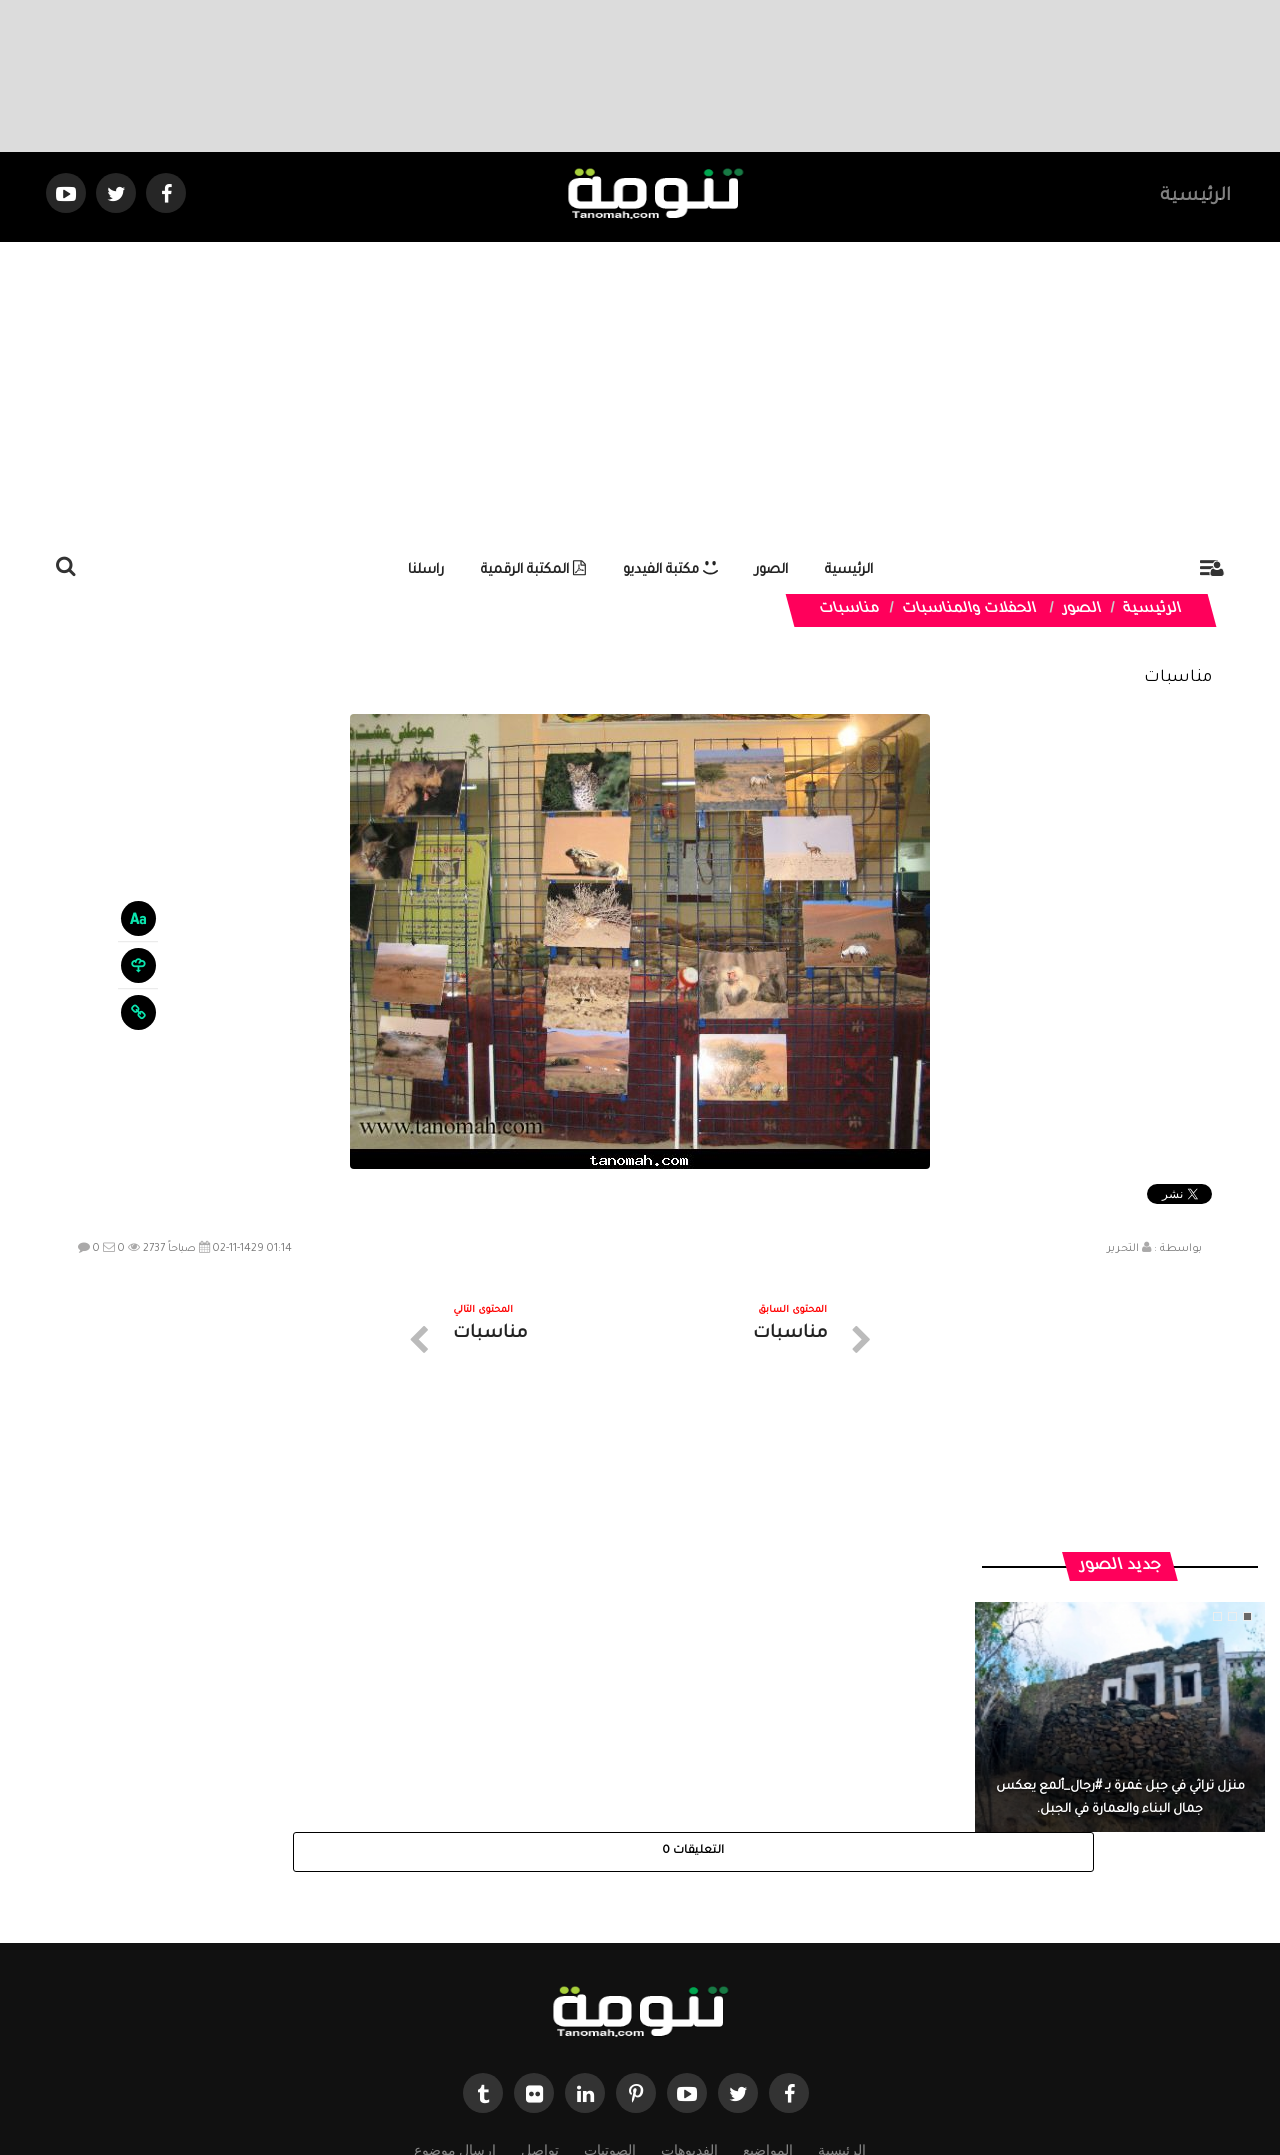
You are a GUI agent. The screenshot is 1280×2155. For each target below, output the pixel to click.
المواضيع (768, 1975)
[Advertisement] (640, 392)
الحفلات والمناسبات (969, 610)
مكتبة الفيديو (670, 570)
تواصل (540, 1975)
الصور (771, 570)
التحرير (1123, 1249)
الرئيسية (1195, 197)
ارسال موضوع (455, 1975)
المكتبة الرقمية (533, 570)
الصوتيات (610, 1975)
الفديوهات (689, 1975)
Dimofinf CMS (657, 2072)
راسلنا (426, 570)
